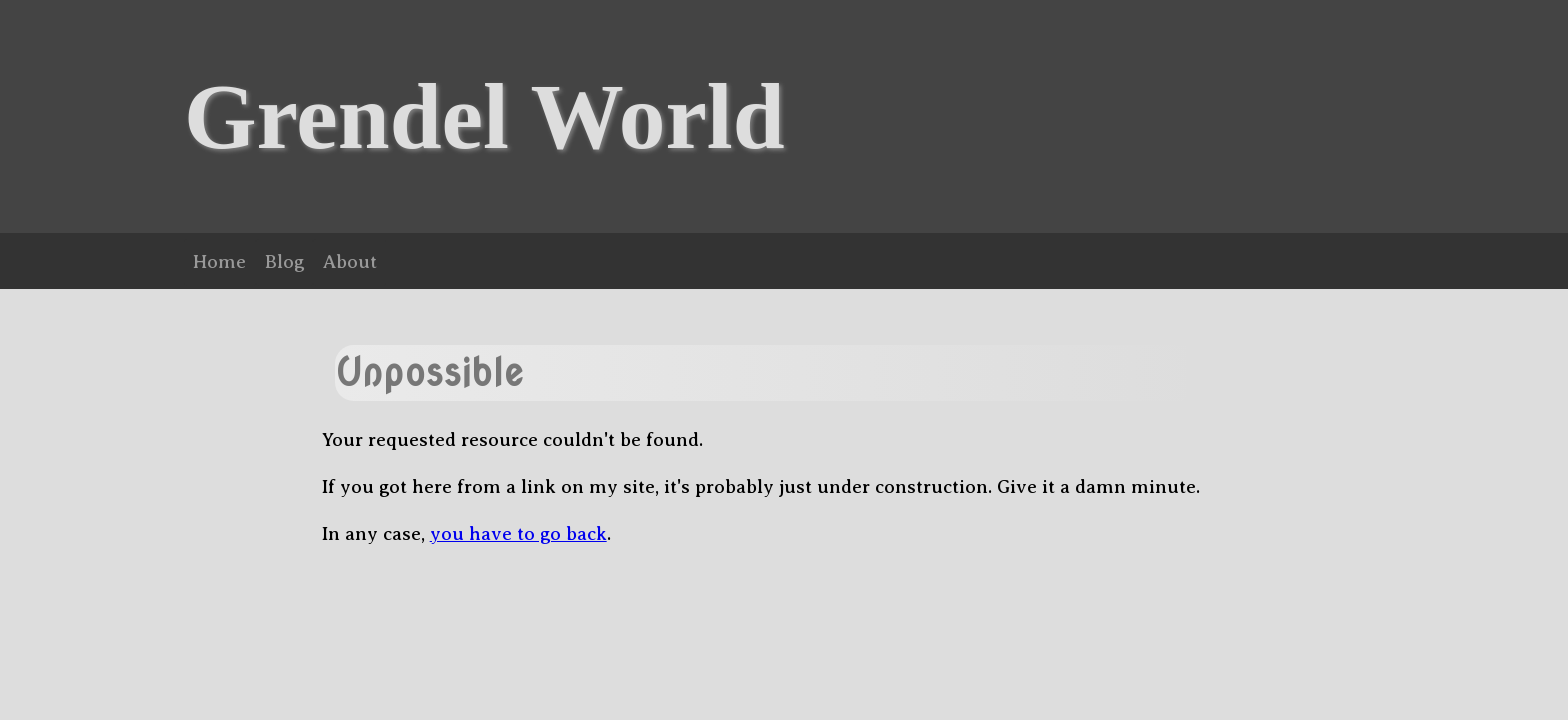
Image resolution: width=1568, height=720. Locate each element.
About (350, 261)
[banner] (784, 116)
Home (219, 261)
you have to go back (518, 533)
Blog (284, 261)
